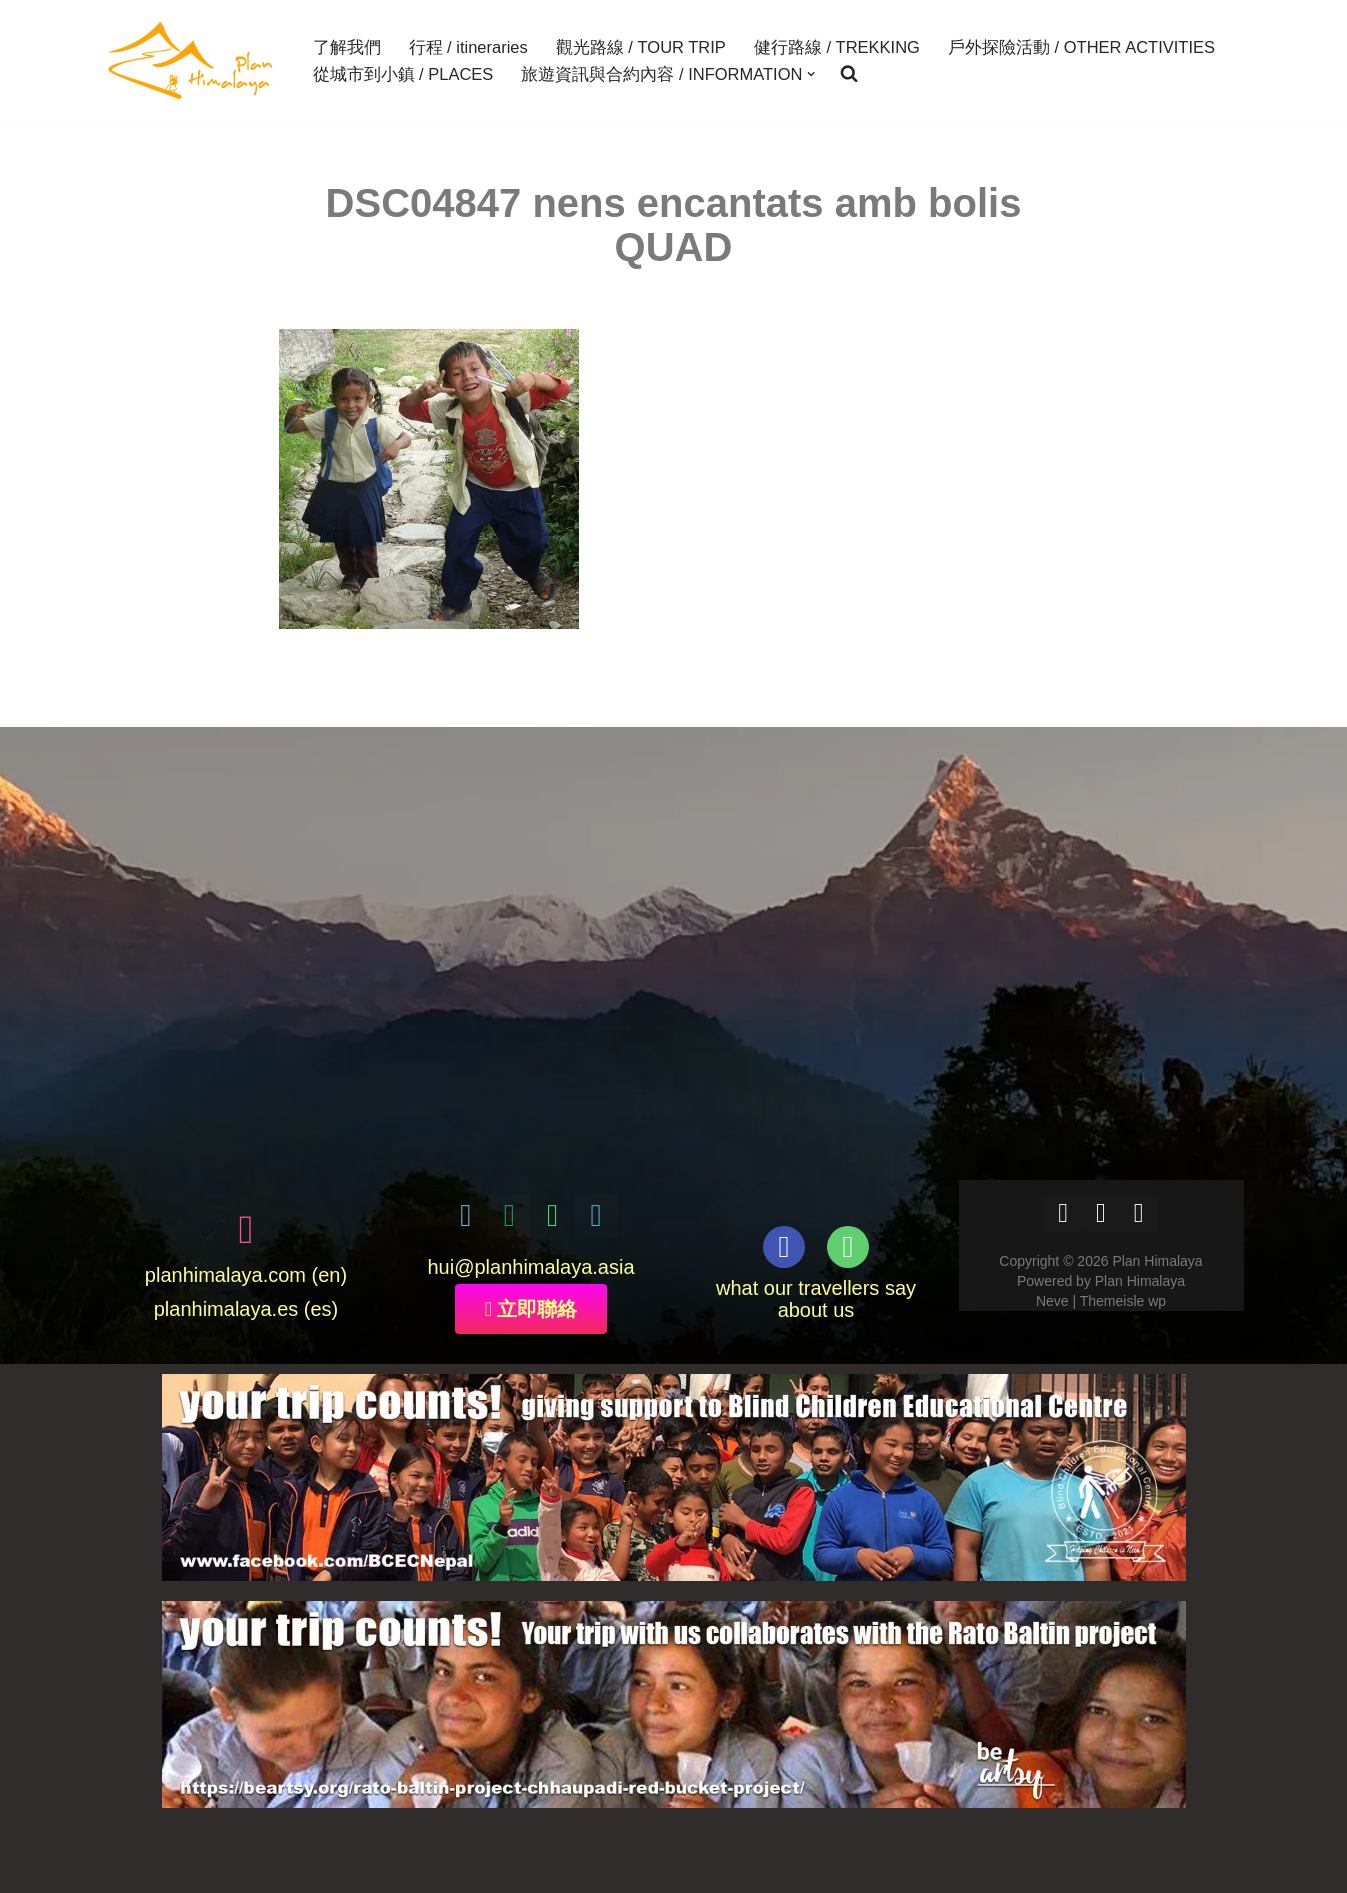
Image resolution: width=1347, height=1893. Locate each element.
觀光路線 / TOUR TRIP (641, 47)
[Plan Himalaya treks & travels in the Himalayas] (191, 60)
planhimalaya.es (226, 1309)
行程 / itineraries (468, 47)
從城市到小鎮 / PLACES (403, 74)
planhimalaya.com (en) (246, 1275)
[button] (811, 74)
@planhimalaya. (526, 1267)
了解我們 (347, 47)
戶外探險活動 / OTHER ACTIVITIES (1081, 47)
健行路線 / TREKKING (837, 47)
